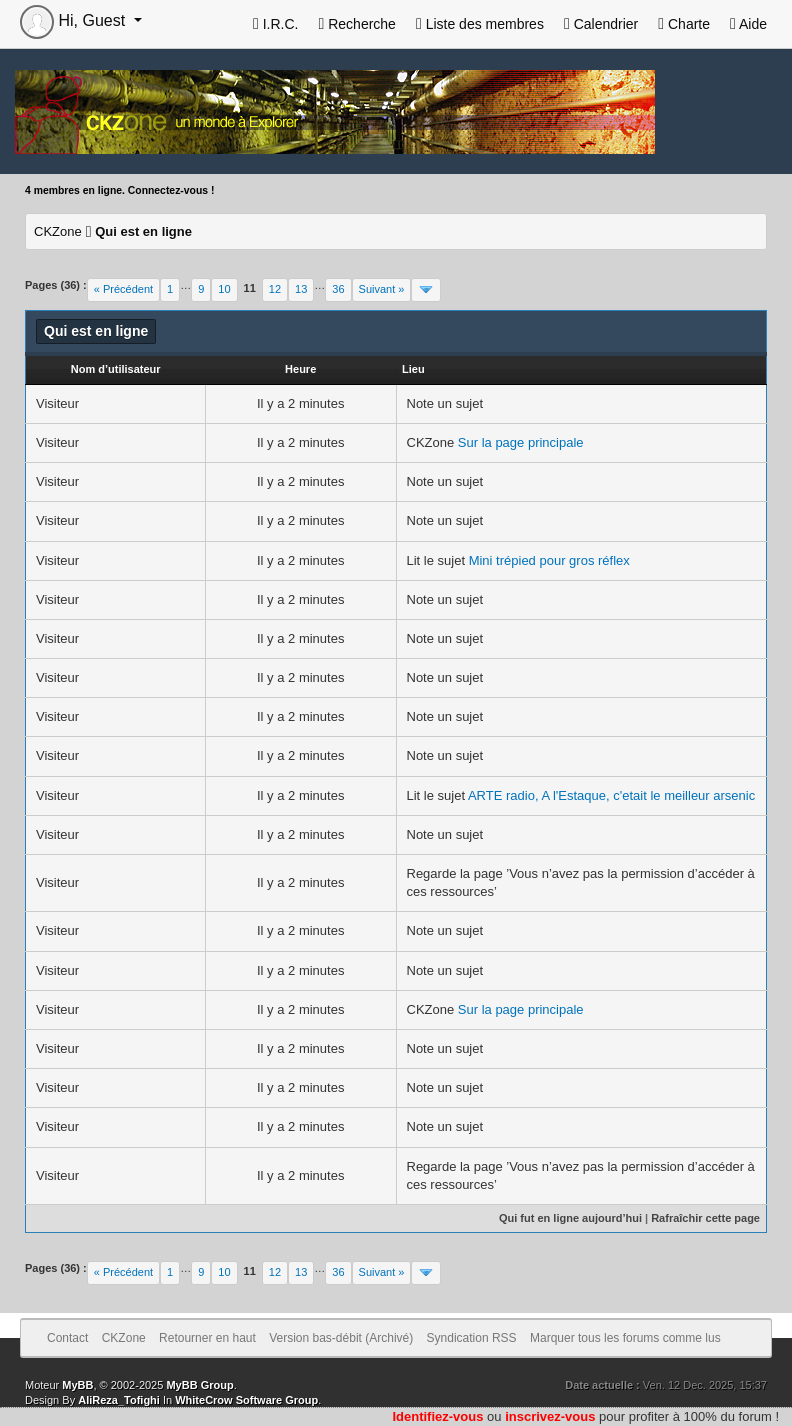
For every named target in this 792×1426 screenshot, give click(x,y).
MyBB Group (199, 1385)
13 (301, 289)
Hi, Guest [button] (75, 20)
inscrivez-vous (550, 1416)
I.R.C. (276, 24)
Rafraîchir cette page (705, 1218)
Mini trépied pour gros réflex (549, 560)
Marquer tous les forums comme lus (625, 1338)
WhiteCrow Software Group (246, 1400)
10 (224, 289)
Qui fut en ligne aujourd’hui (570, 1218)
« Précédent (123, 289)
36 (338, 289)
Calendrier (601, 24)
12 (275, 289)
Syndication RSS (472, 1338)
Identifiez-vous (437, 1416)
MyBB (77, 1385)
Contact (67, 1338)
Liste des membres (480, 24)
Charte (684, 24)
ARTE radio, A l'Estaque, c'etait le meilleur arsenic (611, 795)
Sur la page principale (521, 442)
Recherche (356, 24)
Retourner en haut (207, 1338)
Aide (748, 24)
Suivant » (382, 289)
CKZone (58, 231)
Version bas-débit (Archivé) (341, 1338)
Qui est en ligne (143, 231)
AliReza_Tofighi (119, 1400)
